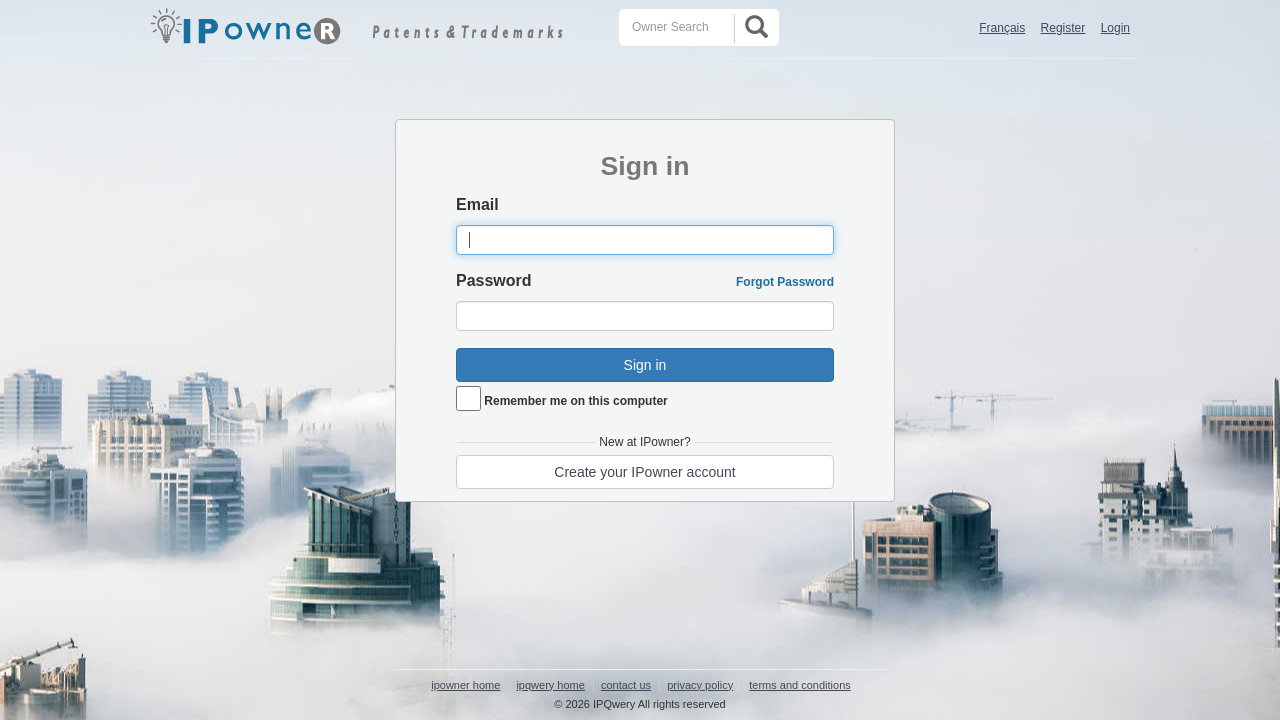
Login (1115, 28)
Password (494, 280)
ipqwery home (550, 685)
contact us (626, 685)
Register (1063, 28)
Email (477, 204)
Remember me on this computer (575, 401)
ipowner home (465, 685)
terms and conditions (800, 685)
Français (1002, 28)
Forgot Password (785, 282)
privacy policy (700, 685)
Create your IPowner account (644, 472)
